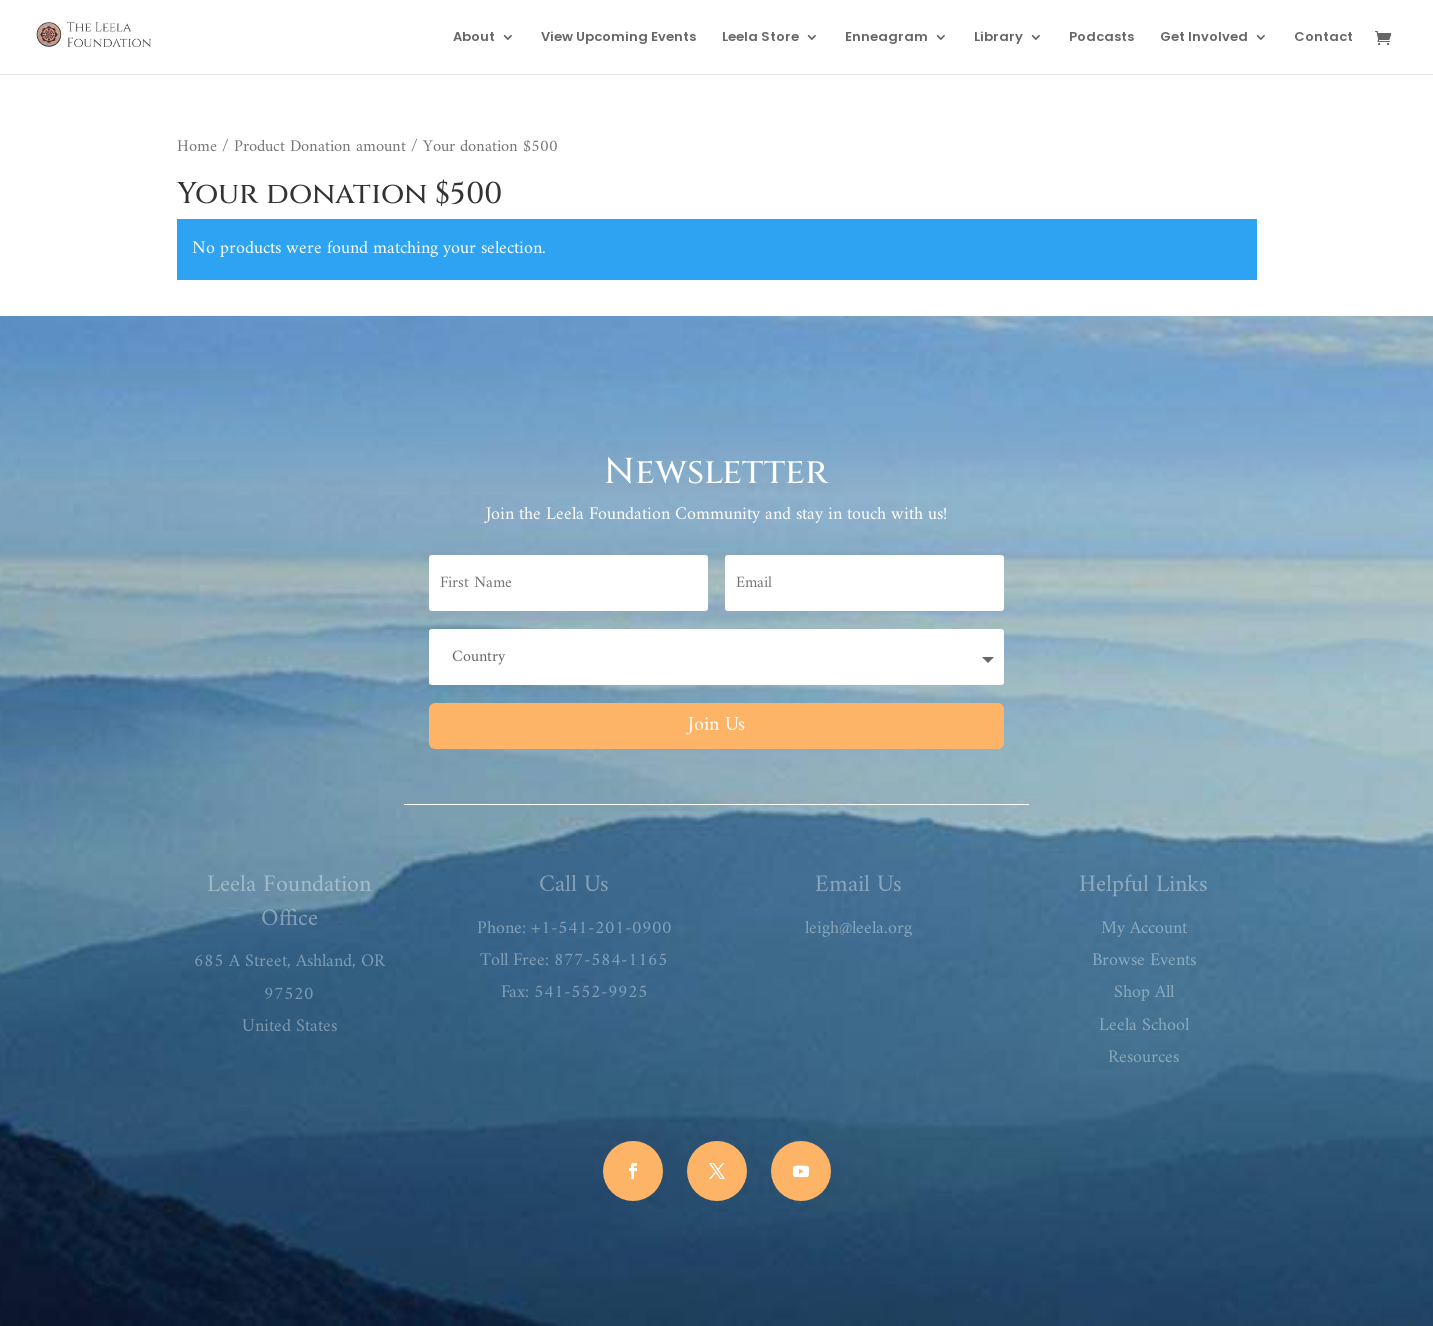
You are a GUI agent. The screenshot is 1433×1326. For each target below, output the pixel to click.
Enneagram (886, 38)
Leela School (1144, 1025)
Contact (1323, 38)
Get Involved (1204, 38)
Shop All (1144, 992)
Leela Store (760, 38)
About (474, 38)
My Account (1144, 928)
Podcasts (1101, 38)
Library (998, 38)
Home (197, 146)
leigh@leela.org (858, 928)
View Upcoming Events (618, 38)
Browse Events (1144, 960)
